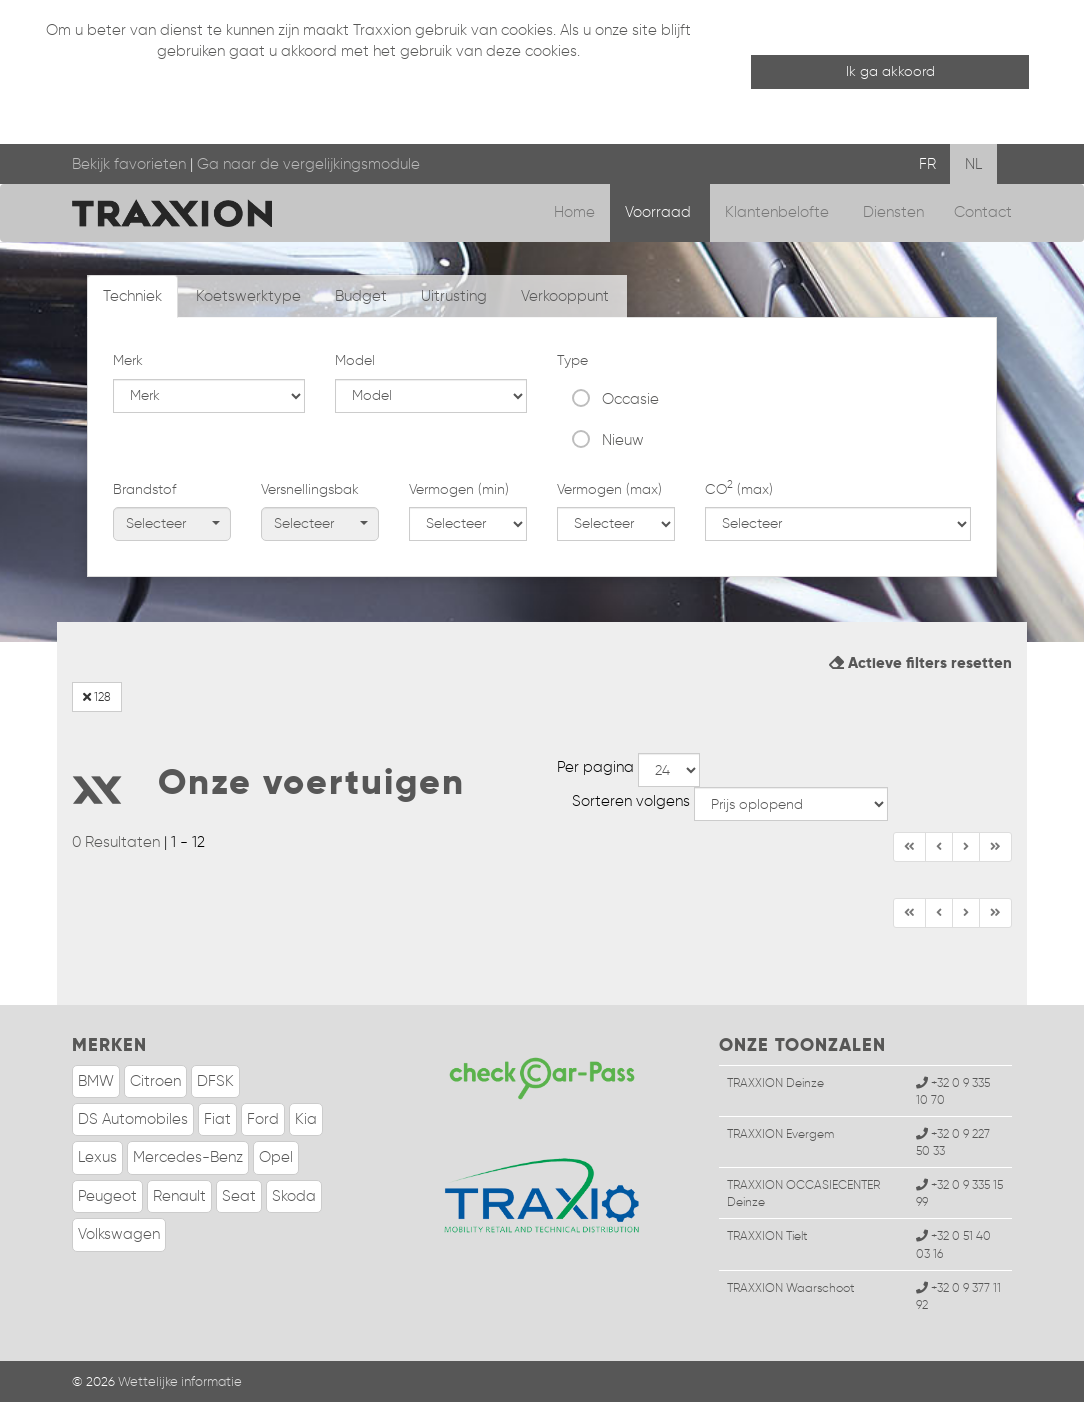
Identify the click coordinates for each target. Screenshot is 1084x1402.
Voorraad (660, 212)
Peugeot (107, 1196)
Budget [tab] (361, 296)
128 (97, 696)
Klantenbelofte (779, 212)
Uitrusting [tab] (454, 296)
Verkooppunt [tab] (565, 296)
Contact (983, 212)
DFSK (215, 1081)
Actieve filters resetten (920, 662)
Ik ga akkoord (890, 71)
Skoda (294, 1196)
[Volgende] (995, 847)
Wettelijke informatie (180, 1381)
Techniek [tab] (132, 296)
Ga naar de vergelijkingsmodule (308, 164)
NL (973, 164)
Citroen (155, 1081)
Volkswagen (119, 1234)
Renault (179, 1196)
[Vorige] (939, 847)
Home (574, 212)
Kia (306, 1119)
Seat (239, 1196)
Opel (276, 1157)
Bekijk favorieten (129, 164)
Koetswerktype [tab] (248, 296)
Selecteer (173, 523)
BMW (96, 1081)
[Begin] (909, 847)
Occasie (630, 399)
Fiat (217, 1119)
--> (669, 770)
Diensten (893, 212)
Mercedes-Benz (188, 1157)
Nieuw (623, 440)
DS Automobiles (133, 1119)
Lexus (97, 1157)
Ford (263, 1119)
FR (927, 164)
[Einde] (966, 847)
